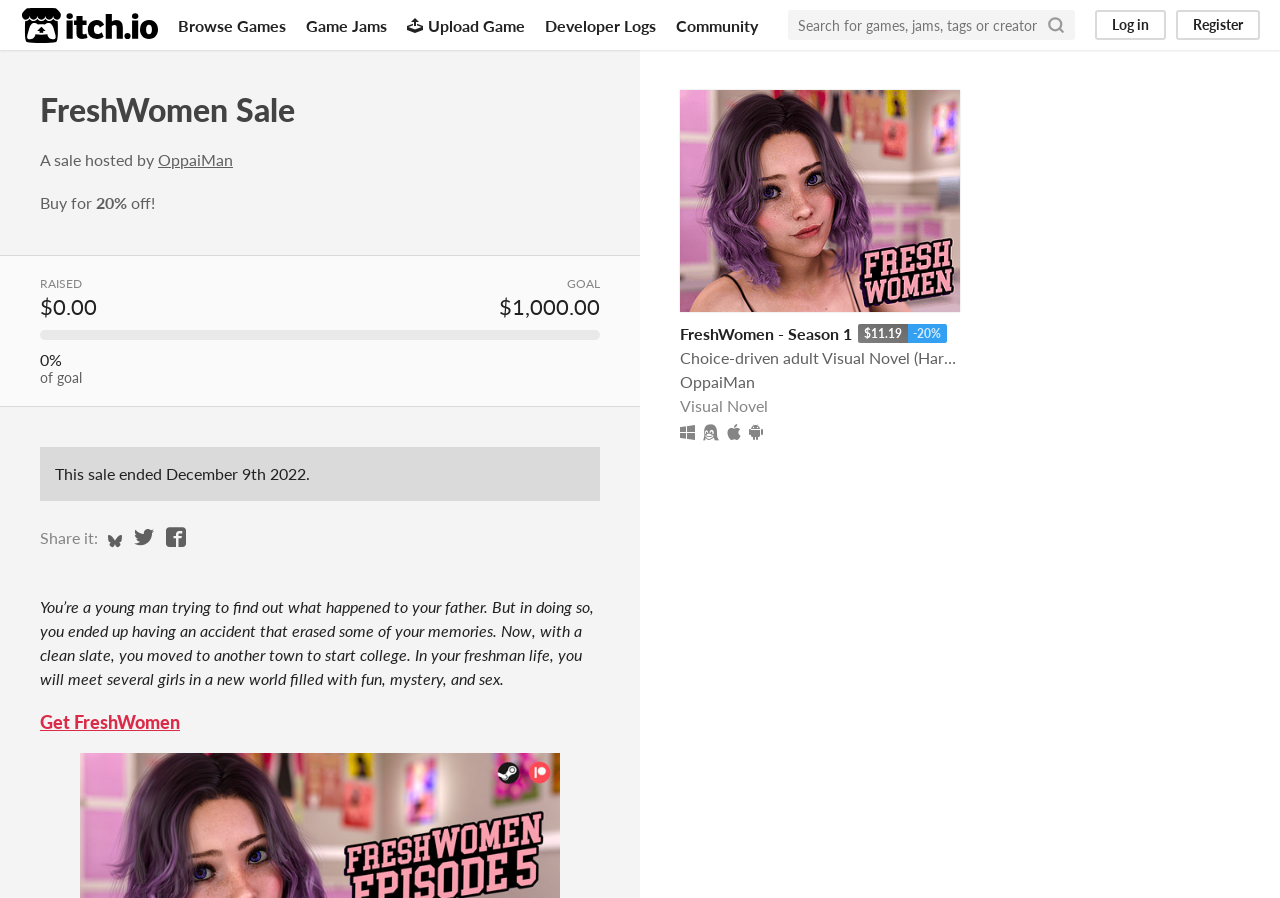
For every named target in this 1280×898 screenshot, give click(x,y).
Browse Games (232, 25)
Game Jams (346, 25)
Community (717, 25)
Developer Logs (600, 25)
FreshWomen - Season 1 (766, 333)
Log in (1130, 24)
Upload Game (466, 25)
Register (1218, 24)
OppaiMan (195, 159)
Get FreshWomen (110, 722)
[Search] (1056, 25)
